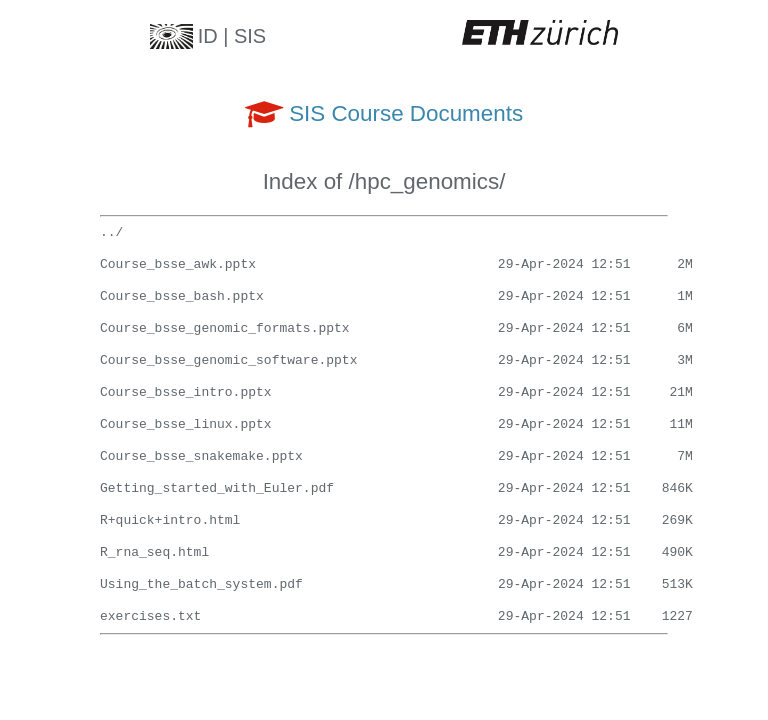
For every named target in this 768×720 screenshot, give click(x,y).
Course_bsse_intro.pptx (186, 393)
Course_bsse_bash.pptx (182, 297)
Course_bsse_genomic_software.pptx (228, 361)
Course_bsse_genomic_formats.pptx (225, 329)
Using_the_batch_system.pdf (201, 585)
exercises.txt (150, 617)
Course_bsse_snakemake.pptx (201, 457)
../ (111, 233)
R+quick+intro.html (170, 521)
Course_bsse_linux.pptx (186, 425)
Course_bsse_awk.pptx (178, 265)
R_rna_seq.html (154, 553)
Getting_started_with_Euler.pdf (217, 489)
